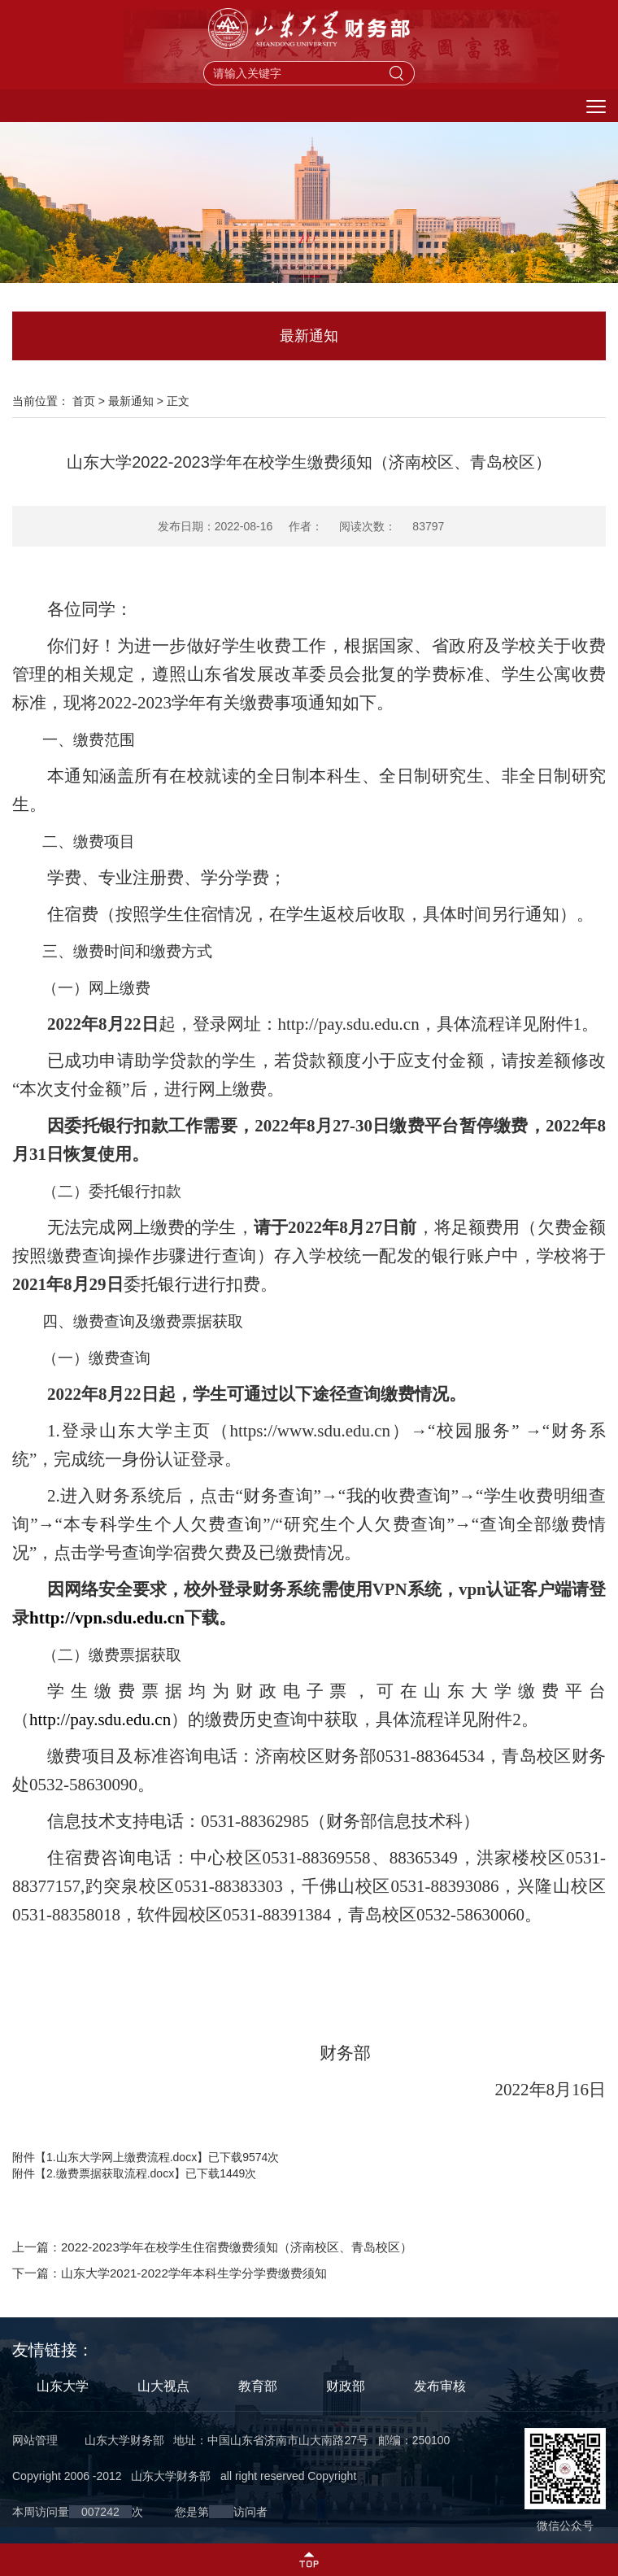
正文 (178, 401)
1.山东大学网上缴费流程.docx (121, 2157)
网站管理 (35, 2440)
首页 (83, 401)
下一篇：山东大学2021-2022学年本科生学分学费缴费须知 (169, 2273)
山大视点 (163, 2386)
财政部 (345, 2386)
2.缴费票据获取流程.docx (110, 2173)
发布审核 (440, 2386)
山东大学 (63, 2386)
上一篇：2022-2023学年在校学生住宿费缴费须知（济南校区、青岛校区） (212, 2247)
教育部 (257, 2386)
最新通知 (131, 401)
